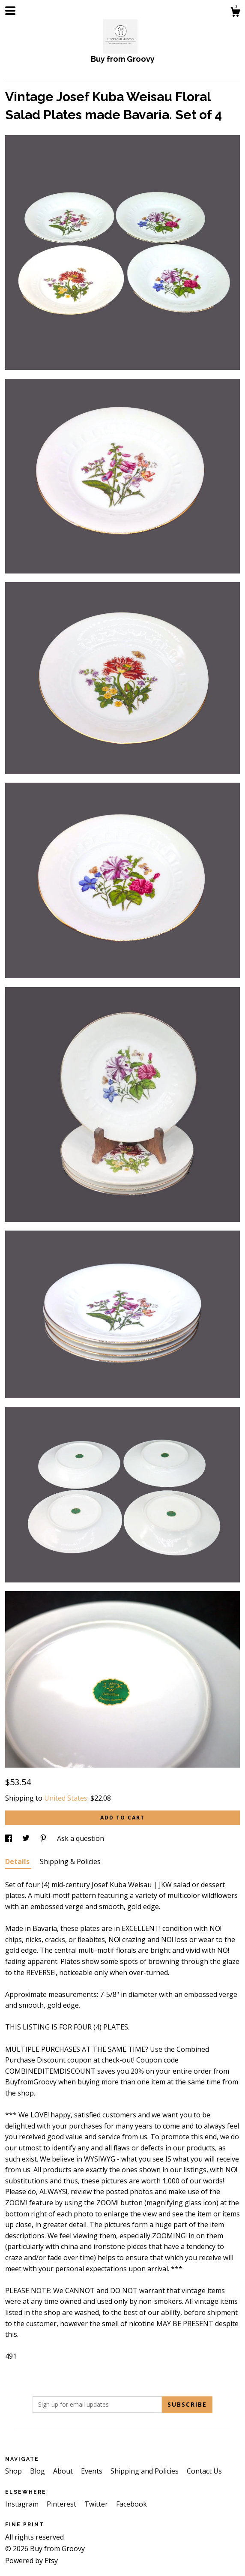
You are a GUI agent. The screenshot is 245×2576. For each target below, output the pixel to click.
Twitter (97, 2504)
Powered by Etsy (31, 2560)
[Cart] (235, 13)
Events (92, 2471)
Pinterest (62, 2504)
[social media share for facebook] (9, 1838)
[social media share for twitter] (26, 1838)
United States (65, 1798)
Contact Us (204, 2471)
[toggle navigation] (10, 10)
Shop (14, 2471)
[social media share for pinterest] (44, 1838)
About (64, 2471)
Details (18, 1861)
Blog (38, 2471)
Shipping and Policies (145, 2471)
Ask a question (80, 1838)
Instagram (22, 2504)
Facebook (131, 2504)
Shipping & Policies (70, 1861)
